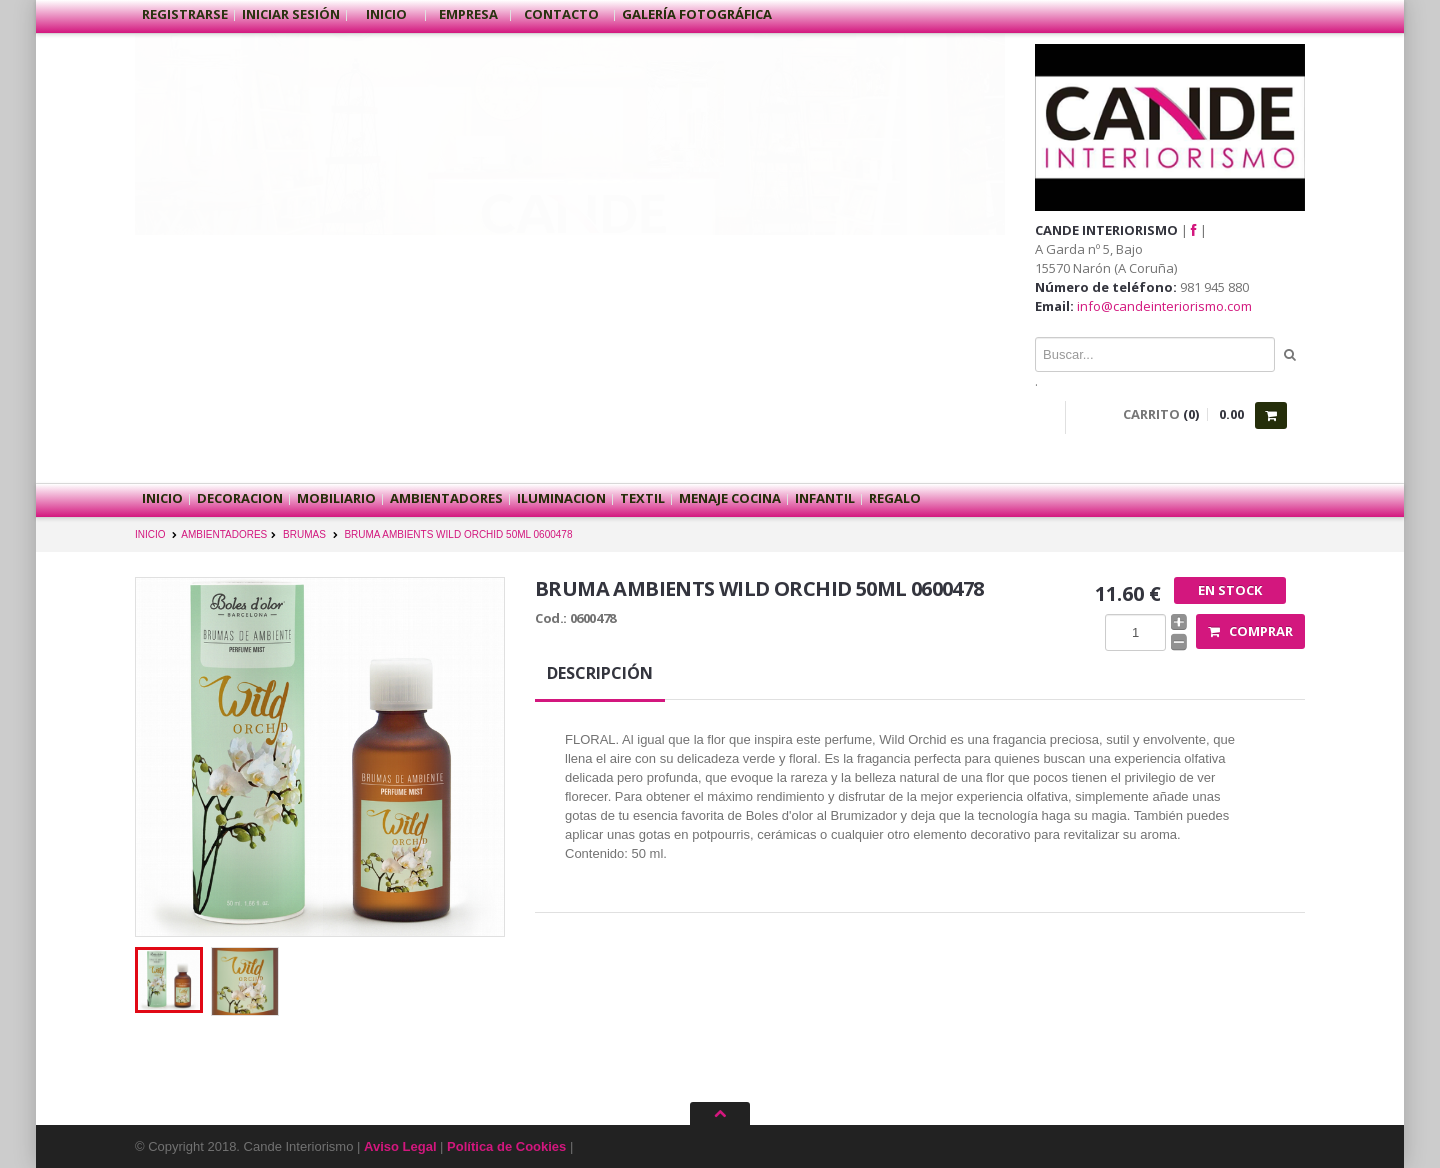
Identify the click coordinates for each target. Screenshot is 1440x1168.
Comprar (1250, 631)
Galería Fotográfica (697, 14)
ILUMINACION (561, 498)
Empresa (468, 14)
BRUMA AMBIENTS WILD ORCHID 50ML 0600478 (458, 534)
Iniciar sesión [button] (291, 14)
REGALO (895, 498)
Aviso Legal (400, 1146)
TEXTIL (642, 498)
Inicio (386, 14)
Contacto (563, 14)
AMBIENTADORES (446, 498)
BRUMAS (304, 534)
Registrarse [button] (185, 14)
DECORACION (240, 498)
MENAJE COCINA (730, 498)
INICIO (150, 534)
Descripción (600, 673)
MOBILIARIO (336, 498)
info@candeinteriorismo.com (1164, 306)
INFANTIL (825, 498)
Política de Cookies (506, 1146)
